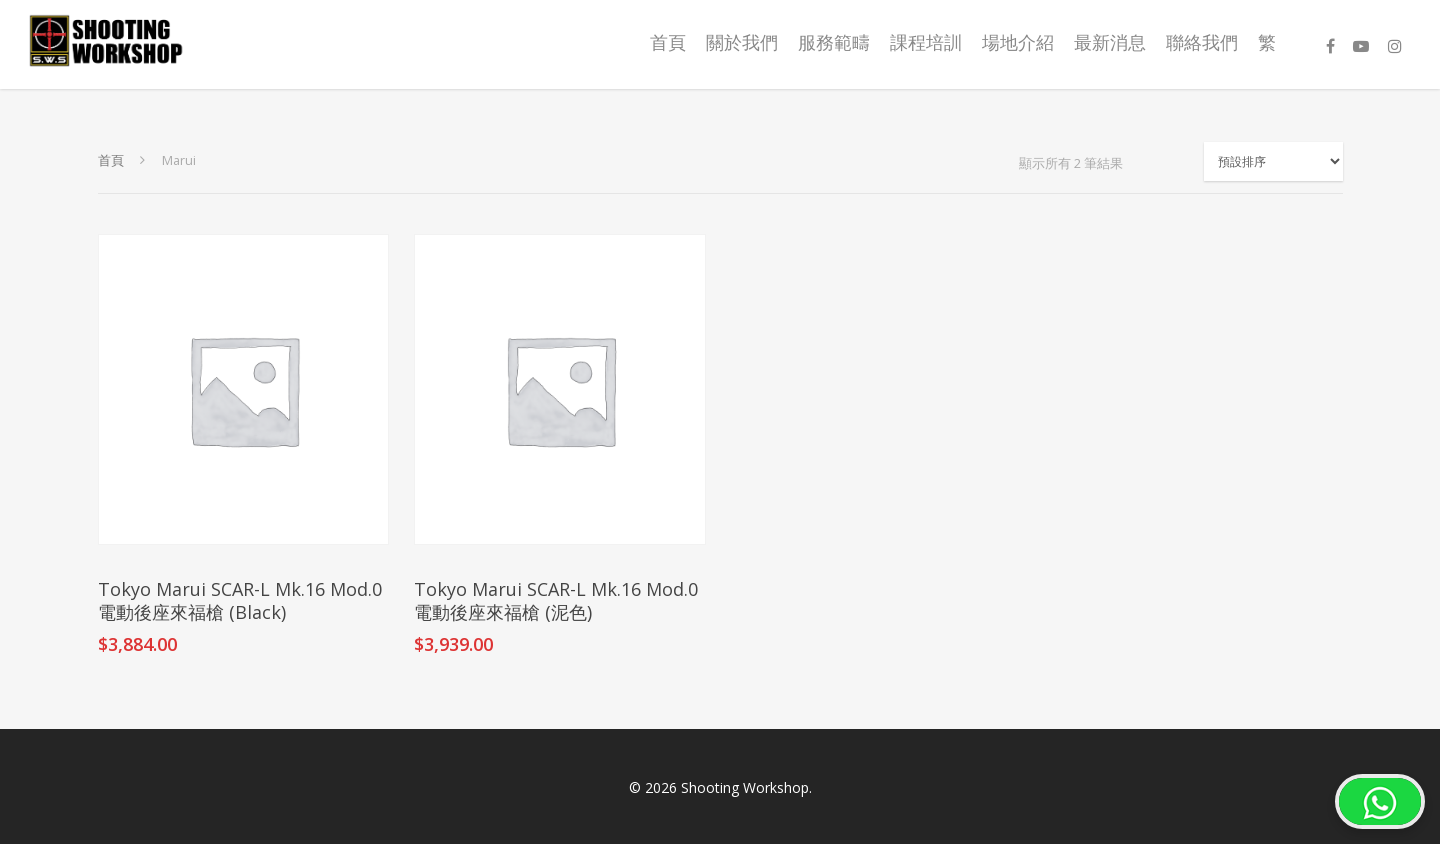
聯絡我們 (1202, 42)
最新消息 (1110, 42)
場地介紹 (1018, 42)
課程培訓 (926, 42)
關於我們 (742, 42)
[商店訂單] (1273, 161)
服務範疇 (834, 42)
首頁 (668, 42)
